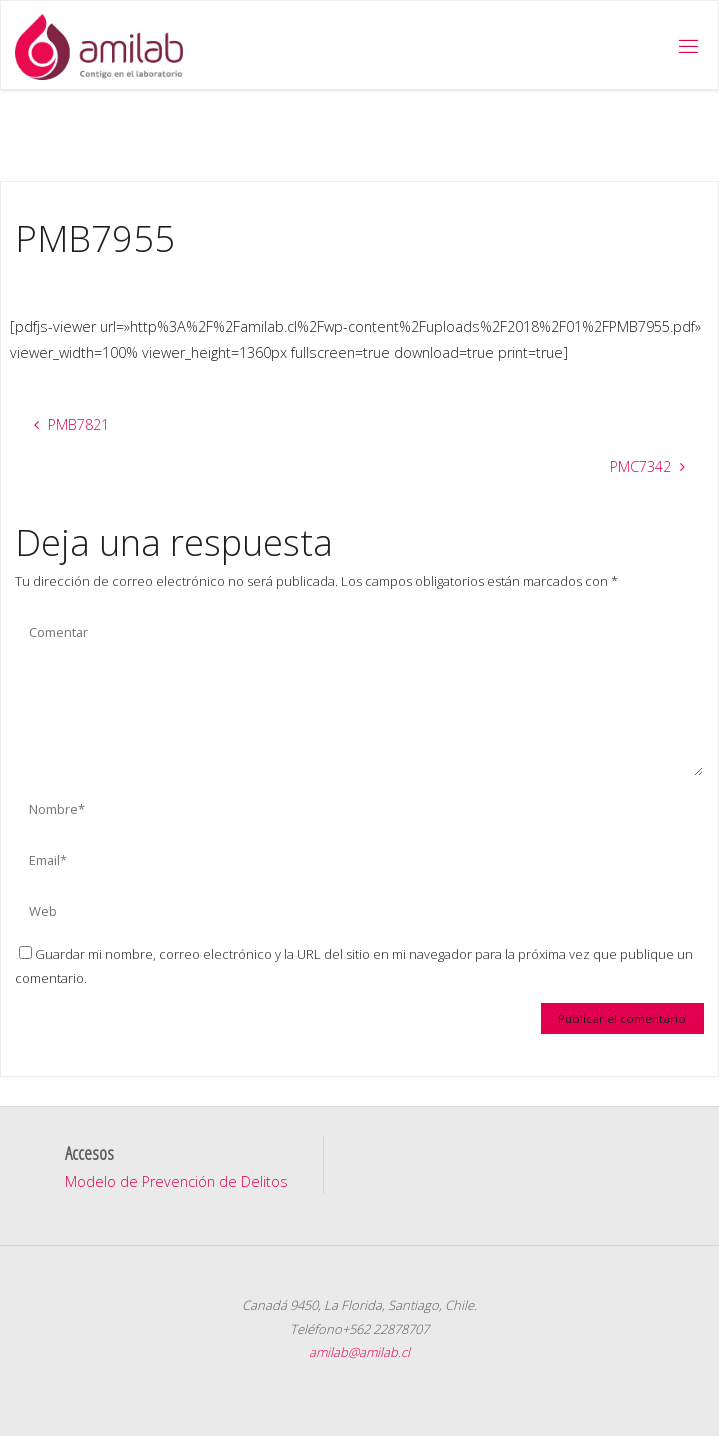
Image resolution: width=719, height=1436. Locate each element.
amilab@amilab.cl (359, 1352)
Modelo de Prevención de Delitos (176, 1181)
